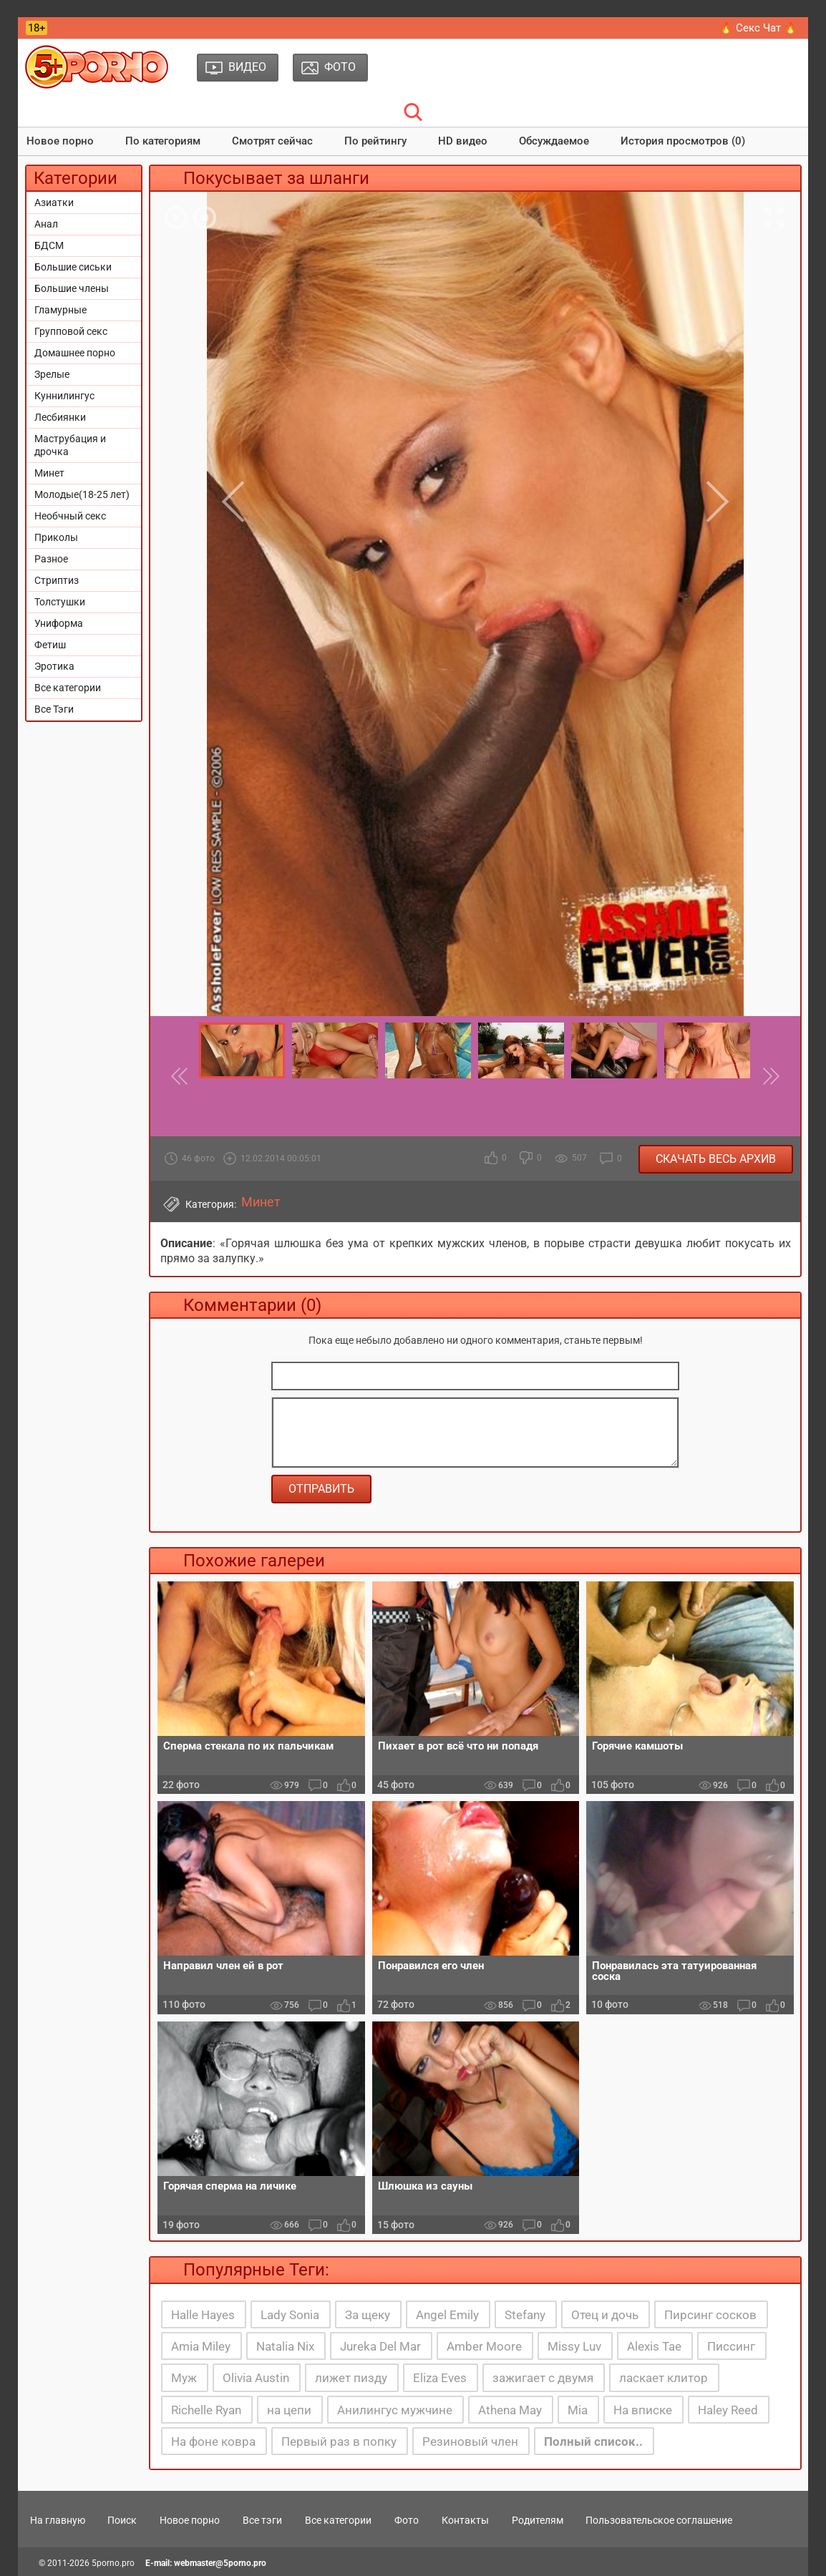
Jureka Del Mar (380, 2346)
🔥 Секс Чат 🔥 (758, 27)
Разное (51, 559)
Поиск (122, 2520)
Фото (406, 2520)
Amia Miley (200, 2346)
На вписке (642, 2410)
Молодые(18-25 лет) (82, 494)
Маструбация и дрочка (70, 445)
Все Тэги (54, 709)
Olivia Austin (256, 2378)
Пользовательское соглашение (659, 2520)
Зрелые (51, 374)
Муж (184, 2378)
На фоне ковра (213, 2441)
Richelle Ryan (206, 2410)
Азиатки (54, 202)
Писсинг (731, 2346)
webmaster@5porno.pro (220, 2563)
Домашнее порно (74, 352)
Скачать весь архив (716, 1159)
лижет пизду (351, 2378)
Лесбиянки (60, 417)
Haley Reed (728, 2410)
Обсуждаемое (554, 141)
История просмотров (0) (683, 141)
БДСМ (49, 245)
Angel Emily (447, 2315)
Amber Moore (484, 2346)
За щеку (367, 2315)
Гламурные (60, 310)
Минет (49, 473)
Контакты (465, 2520)
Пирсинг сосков (710, 2315)
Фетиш (50, 644)
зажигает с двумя (542, 2378)
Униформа (58, 623)
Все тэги (262, 2520)
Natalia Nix (285, 2346)
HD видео (462, 141)
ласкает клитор (663, 2378)
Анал (46, 224)
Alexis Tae (654, 2346)
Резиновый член (470, 2441)
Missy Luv (574, 2346)
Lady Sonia (290, 2315)
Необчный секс (70, 516)
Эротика (54, 666)
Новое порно (60, 141)
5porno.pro (113, 2563)
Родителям (537, 2520)
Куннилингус (64, 395)
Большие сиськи (73, 267)
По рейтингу (375, 141)
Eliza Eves (440, 2378)
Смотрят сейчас (272, 141)
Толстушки (59, 602)
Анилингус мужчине (394, 2410)
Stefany (525, 2315)
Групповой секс (70, 331)
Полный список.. (593, 2441)
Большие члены (71, 288)
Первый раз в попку (339, 2441)
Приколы (56, 537)
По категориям (162, 141)
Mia (578, 2410)
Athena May (510, 2410)
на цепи (289, 2410)
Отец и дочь (604, 2315)
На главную (57, 2520)
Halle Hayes (203, 2315)
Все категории (67, 687)
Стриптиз (56, 580)
